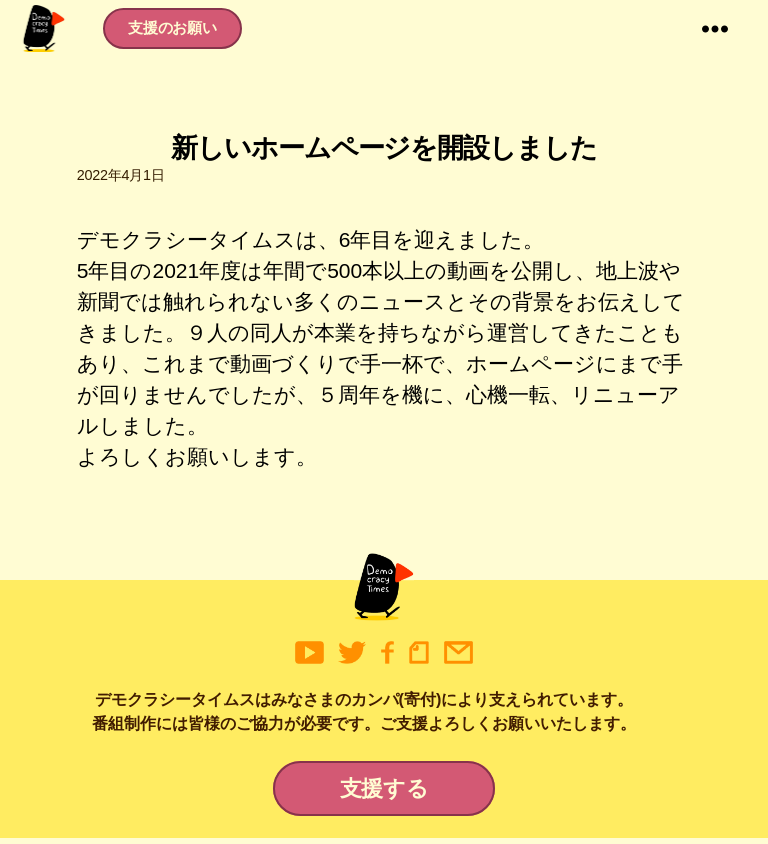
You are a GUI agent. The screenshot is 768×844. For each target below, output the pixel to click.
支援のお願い (180, 30)
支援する (384, 794)
